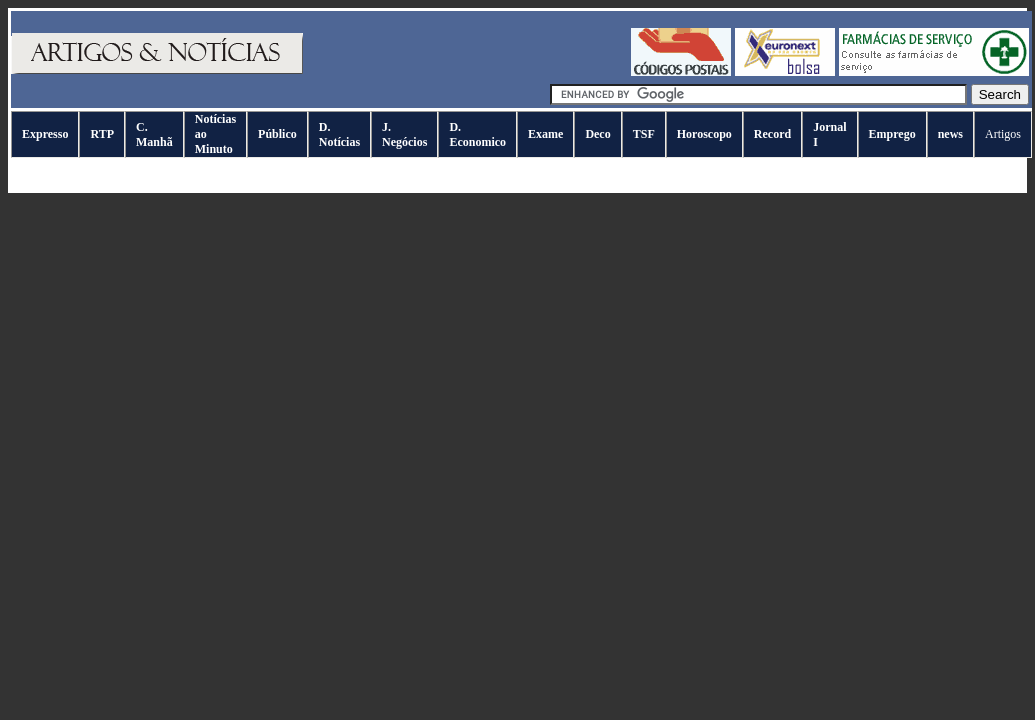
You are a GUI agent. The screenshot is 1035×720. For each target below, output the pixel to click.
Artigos (1003, 134)
